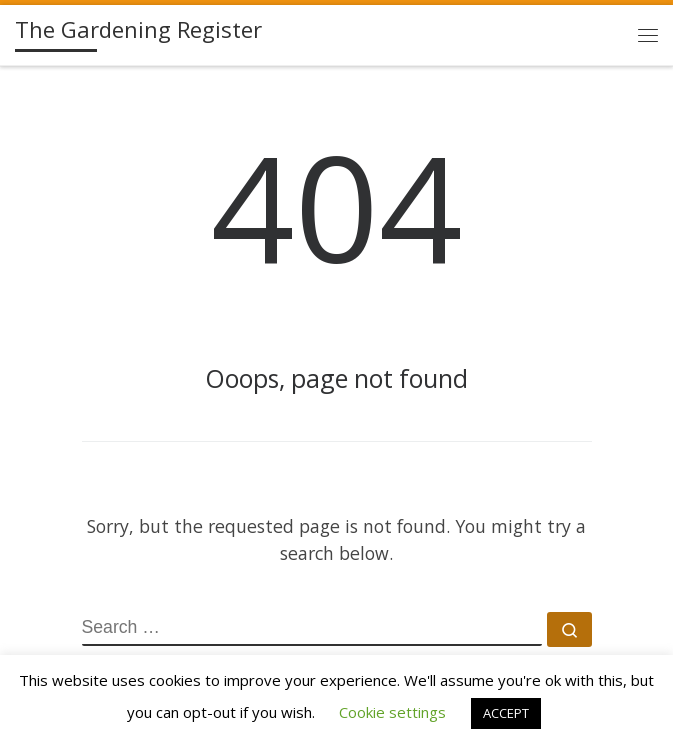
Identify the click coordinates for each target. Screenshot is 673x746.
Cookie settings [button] (392, 712)
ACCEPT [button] (506, 713)
